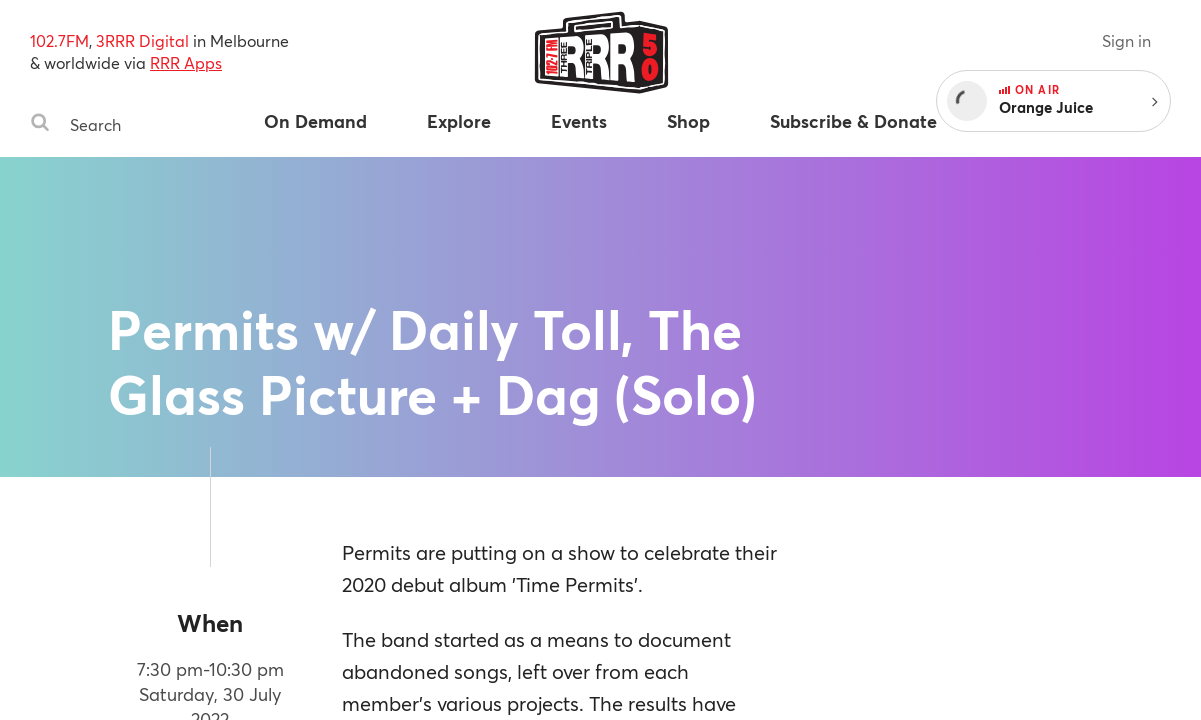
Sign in (1126, 40)
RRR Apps (186, 62)
